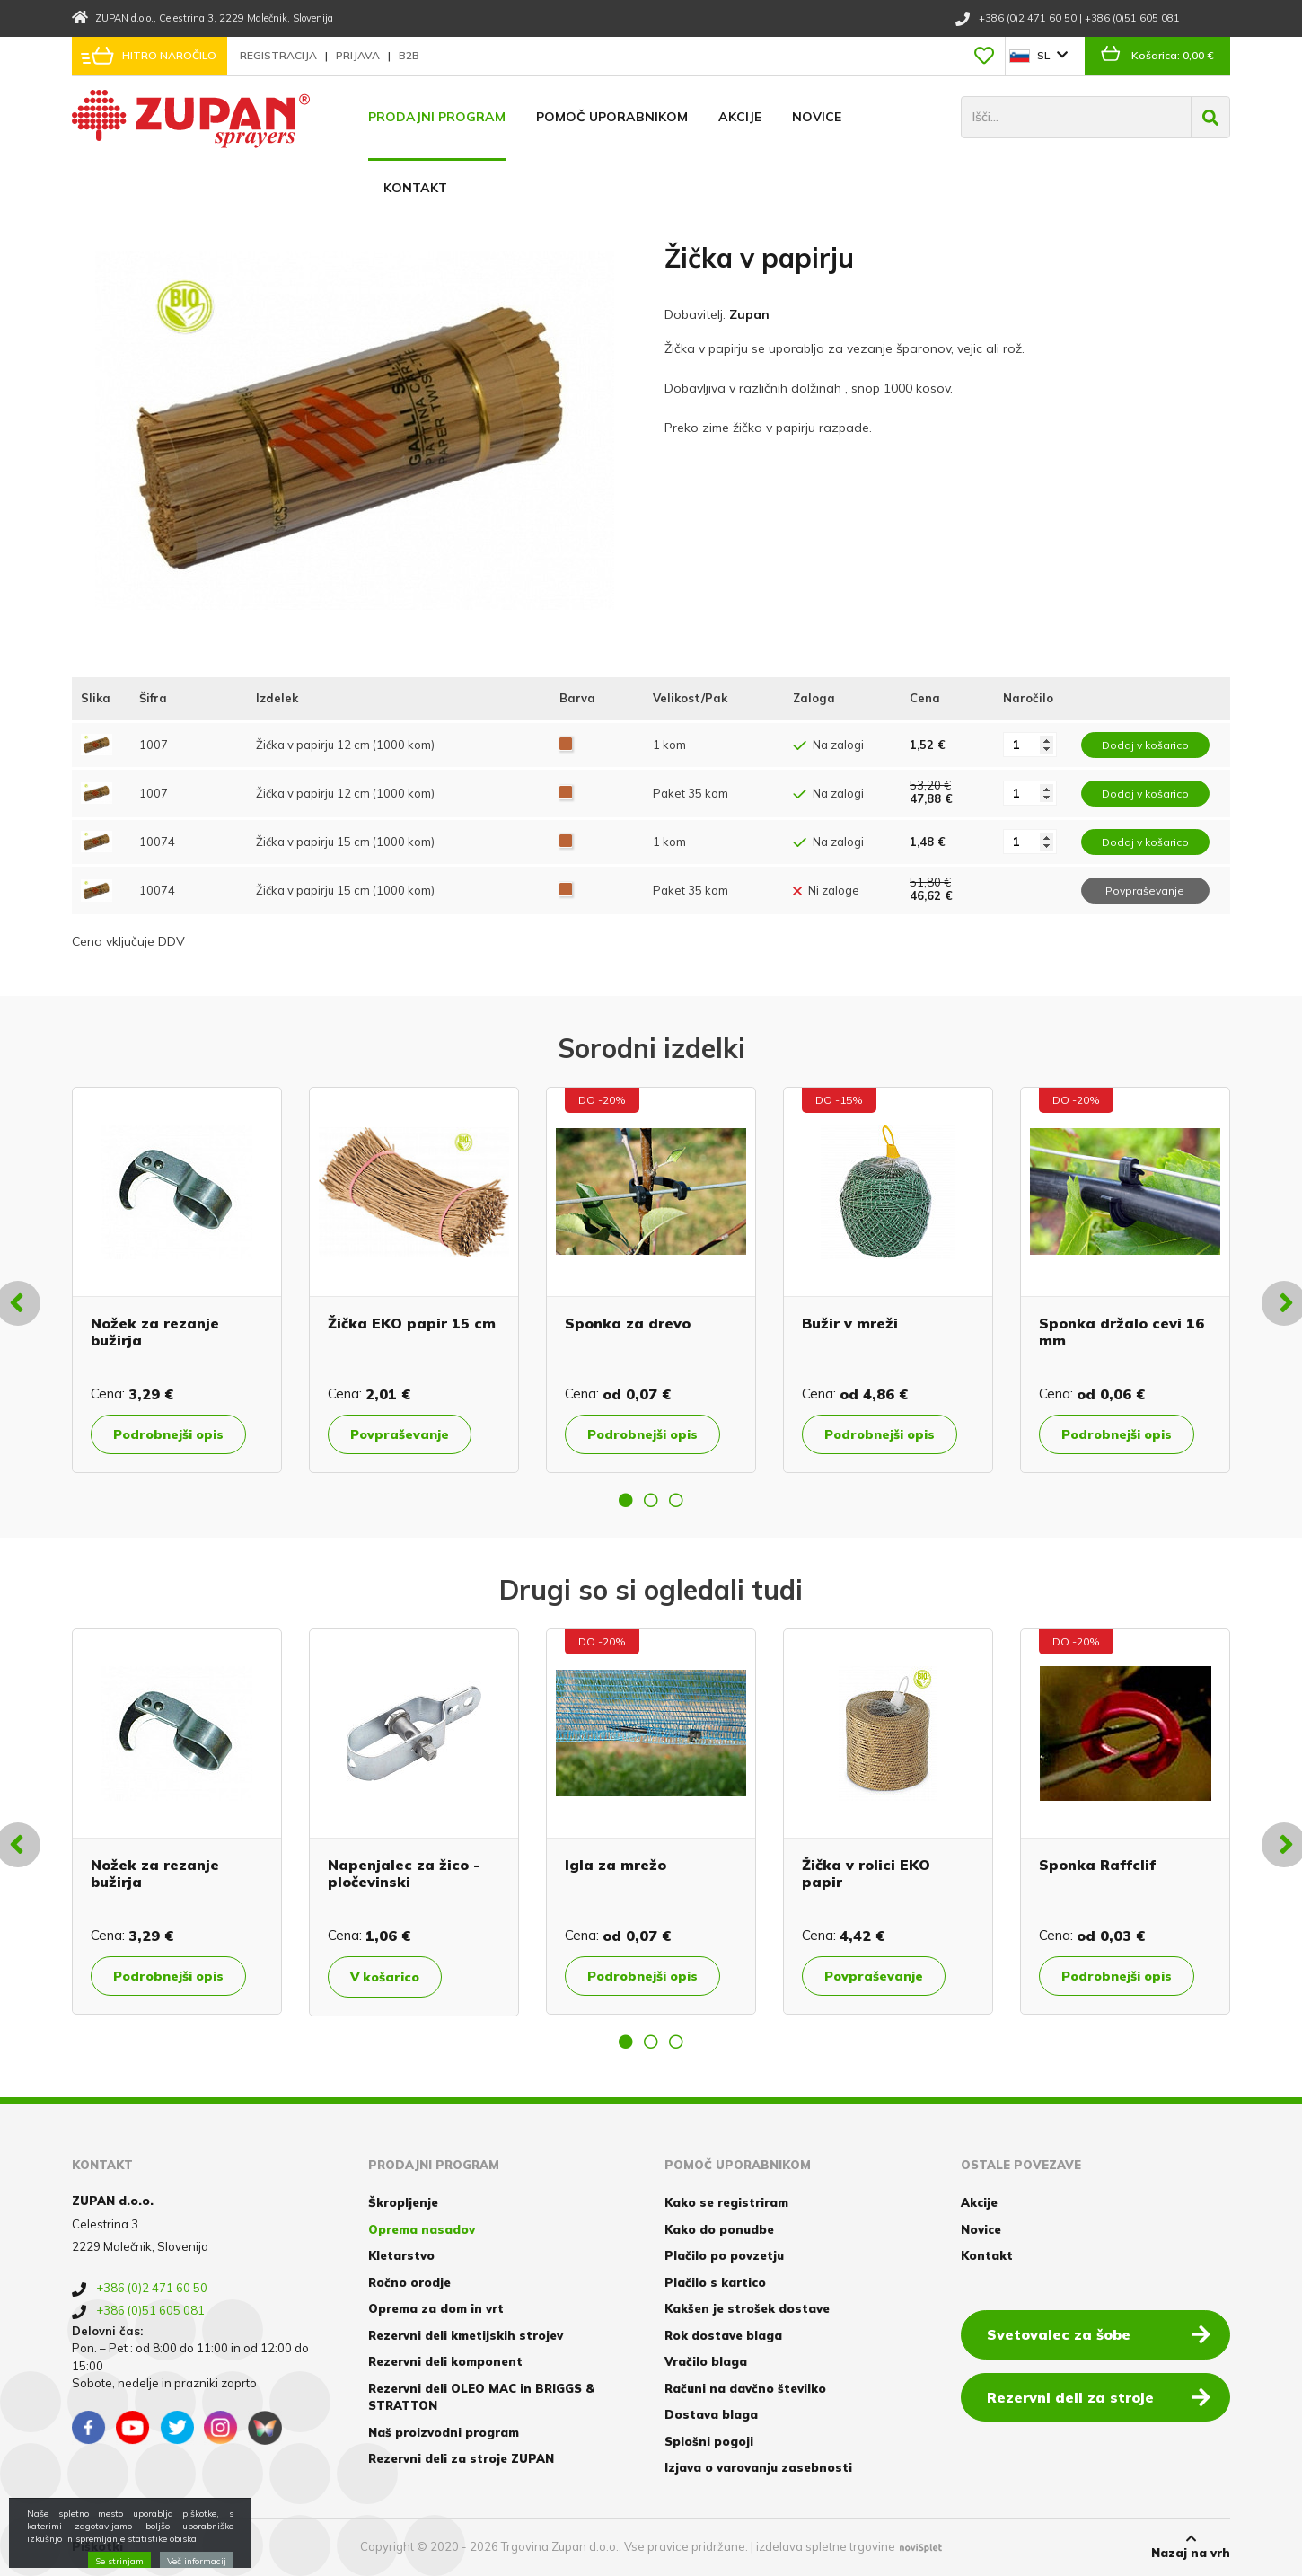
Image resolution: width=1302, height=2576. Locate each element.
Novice (816, 117)
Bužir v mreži (850, 1323)
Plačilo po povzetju (724, 2255)
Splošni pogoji (708, 2441)
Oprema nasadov (421, 2229)
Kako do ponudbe (719, 2229)
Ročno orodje (409, 2282)
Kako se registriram (726, 2202)
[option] (177, 1280)
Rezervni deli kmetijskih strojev (465, 2335)
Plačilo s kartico (715, 2282)
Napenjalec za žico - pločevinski (403, 1873)
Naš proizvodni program (443, 2432)
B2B (409, 55)
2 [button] (651, 1500)
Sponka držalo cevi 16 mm (1121, 1331)
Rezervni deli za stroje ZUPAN (461, 2458)
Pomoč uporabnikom (612, 117)
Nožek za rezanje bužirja (155, 1331)
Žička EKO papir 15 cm (412, 1323)
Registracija (280, 55)
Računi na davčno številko (745, 2388)
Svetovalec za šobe (1098, 2333)
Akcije (739, 117)
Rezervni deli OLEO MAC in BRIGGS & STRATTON (481, 2397)
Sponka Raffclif (1097, 1865)
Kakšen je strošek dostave (747, 2308)
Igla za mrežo (615, 1865)
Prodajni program (437, 117)
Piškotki (97, 2546)
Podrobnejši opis (168, 1434)
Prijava (359, 55)
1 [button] (625, 1500)
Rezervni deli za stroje (1098, 2396)
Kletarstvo (401, 2255)
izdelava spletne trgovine (825, 2546)
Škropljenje (403, 2202)
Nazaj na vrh (1190, 2546)
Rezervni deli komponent (445, 2361)
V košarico (384, 1977)
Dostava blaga (711, 2414)
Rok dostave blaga (723, 2335)
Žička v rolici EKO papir (866, 1873)
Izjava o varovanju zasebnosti (758, 2467)
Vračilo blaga (705, 2361)
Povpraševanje (399, 1434)
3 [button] (676, 1500)
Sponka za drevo (628, 1323)
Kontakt (415, 188)
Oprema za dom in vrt (436, 2308)
